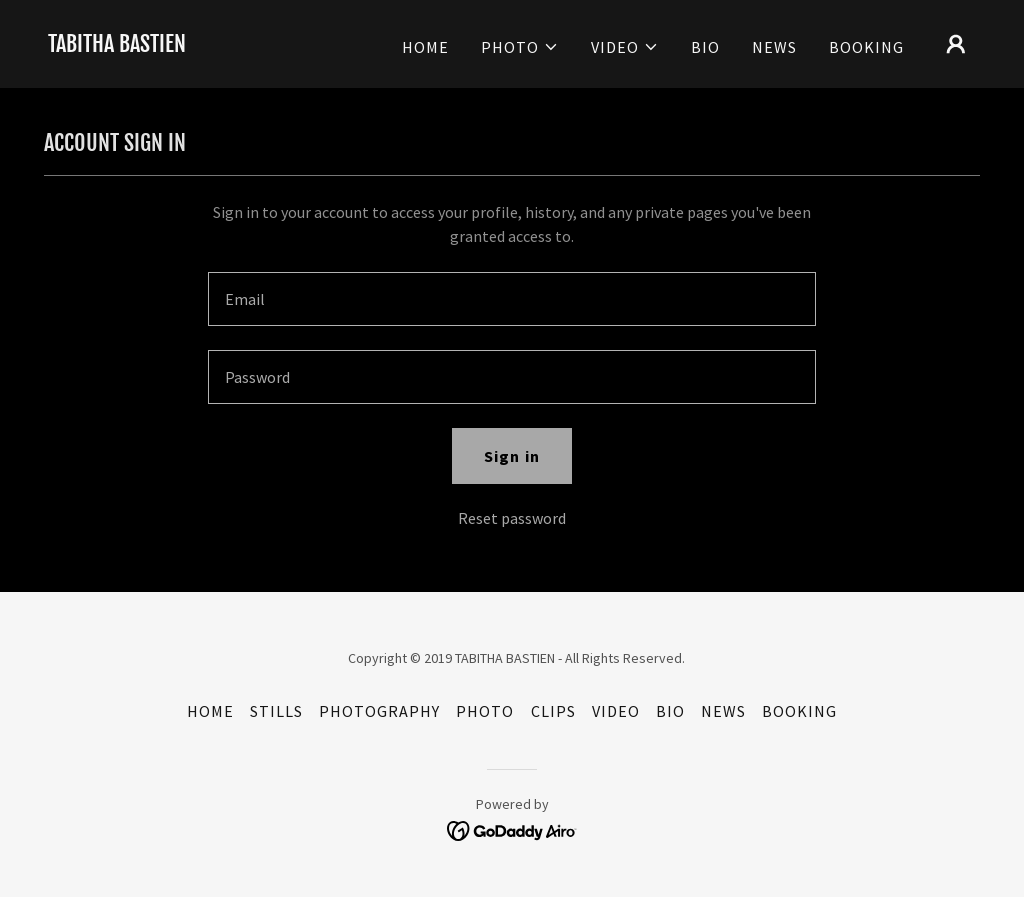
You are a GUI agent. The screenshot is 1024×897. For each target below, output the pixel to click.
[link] (117, 46)
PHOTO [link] (485, 711)
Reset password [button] (512, 518)
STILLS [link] (276, 711)
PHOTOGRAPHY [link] (379, 711)
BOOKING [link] (866, 47)
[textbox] (512, 299)
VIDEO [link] (616, 711)
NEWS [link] (774, 47)
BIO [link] (705, 47)
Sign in (511, 456)
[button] (520, 47)
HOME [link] (425, 47)
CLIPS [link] (553, 711)
